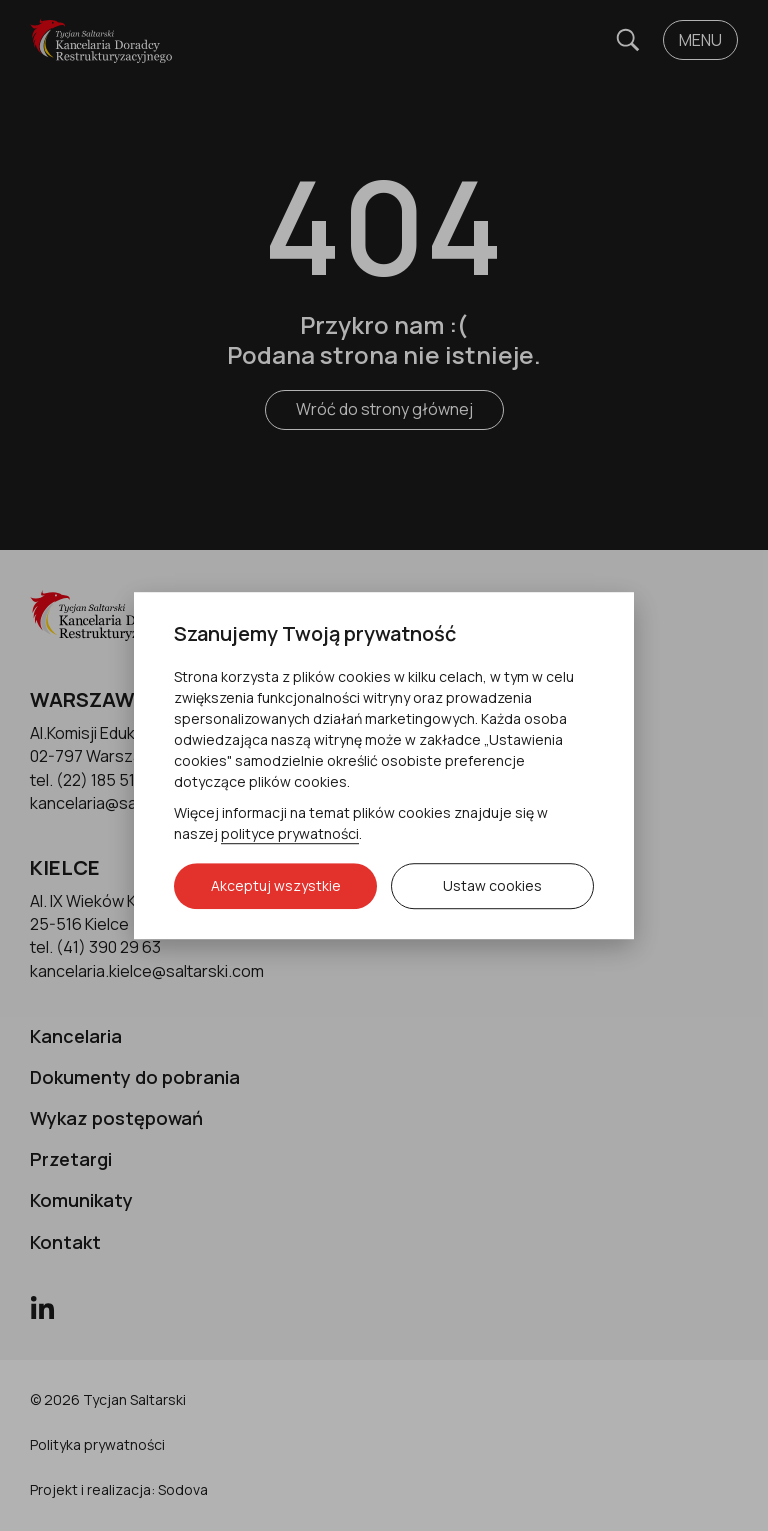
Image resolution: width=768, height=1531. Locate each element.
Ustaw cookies (492, 885)
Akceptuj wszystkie (276, 885)
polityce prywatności (290, 833)
